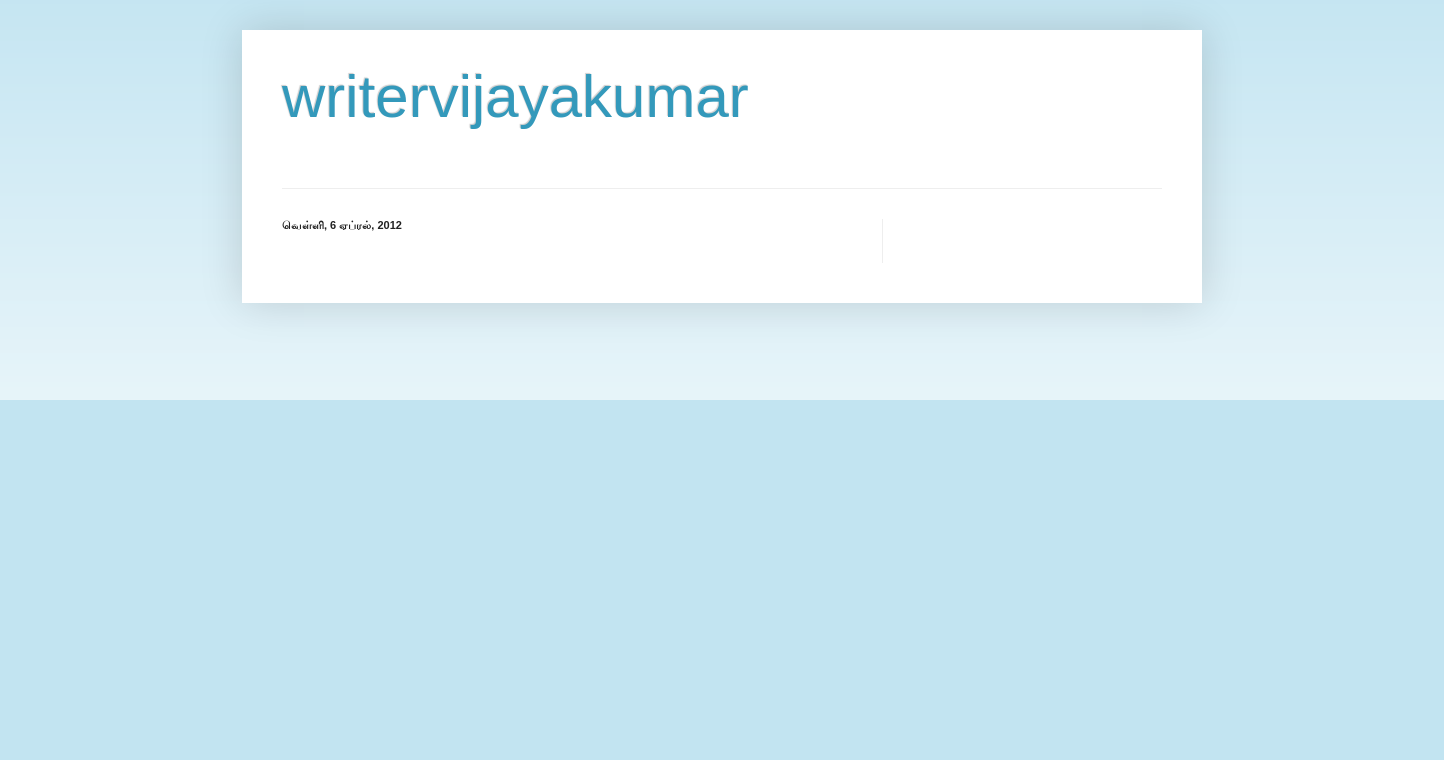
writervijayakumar (515, 96)
